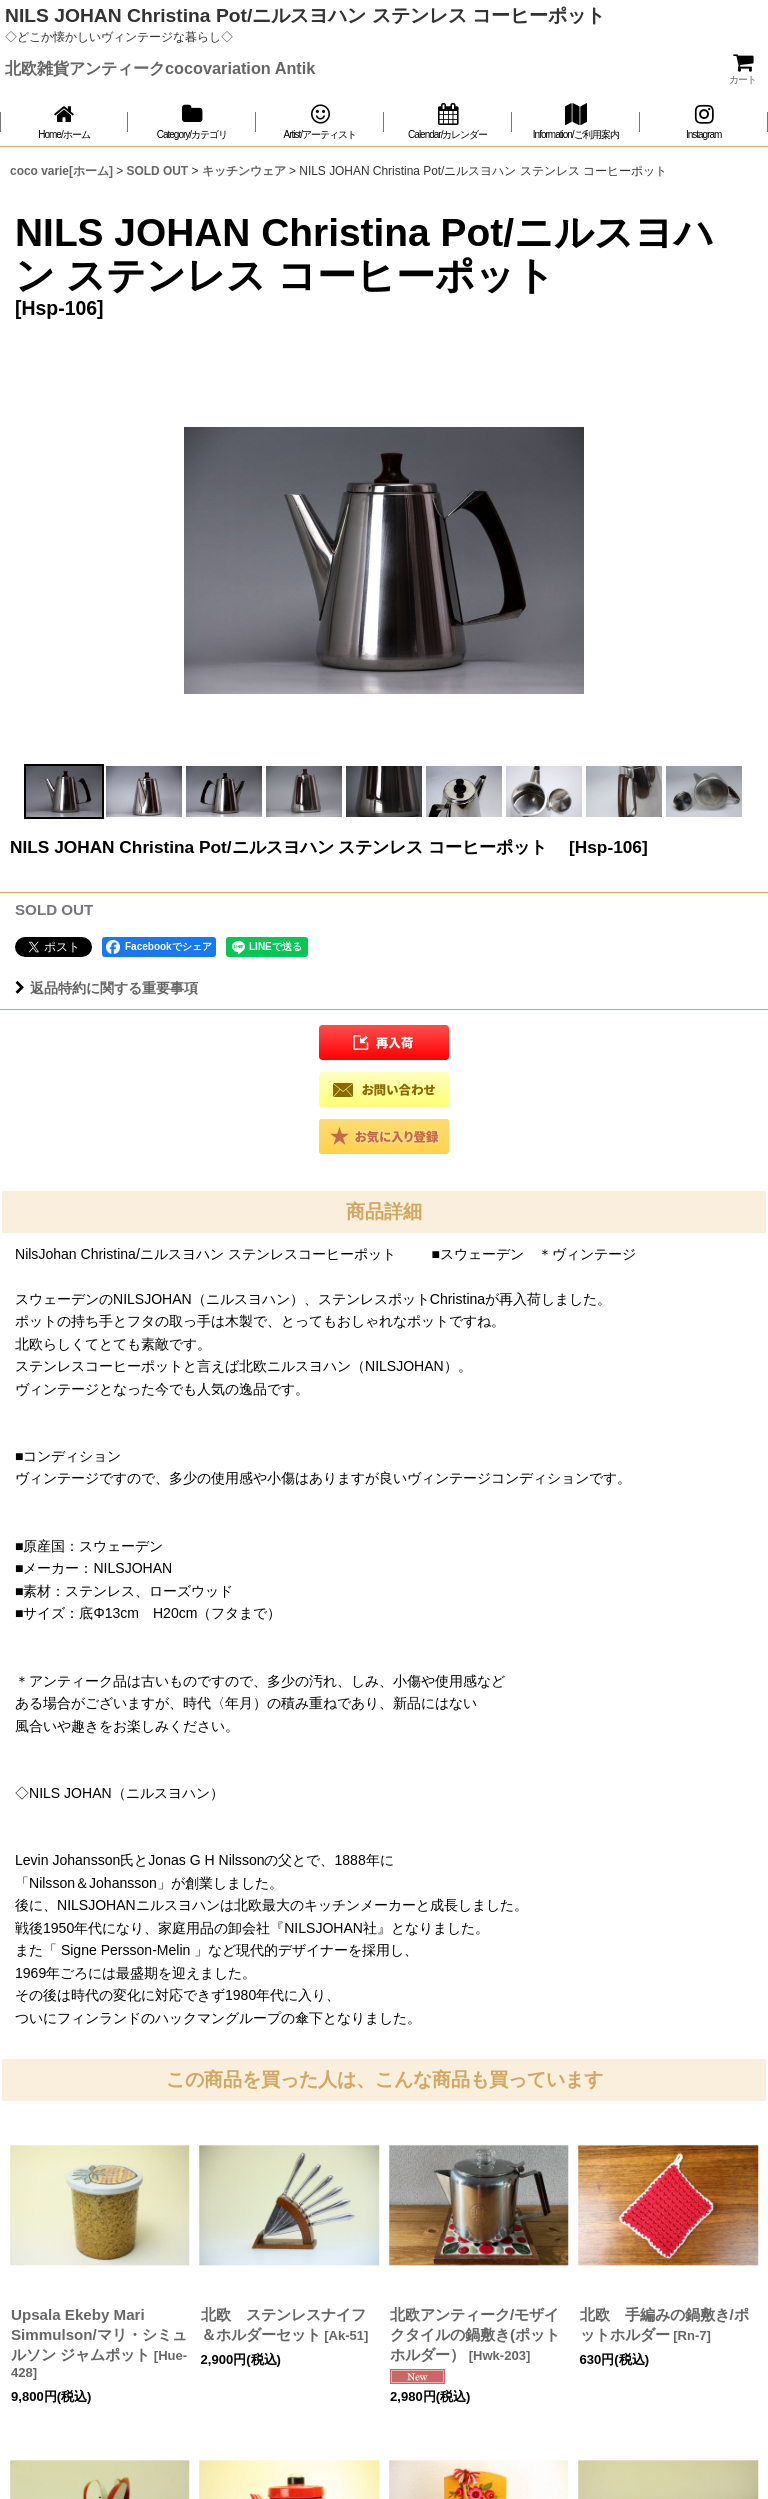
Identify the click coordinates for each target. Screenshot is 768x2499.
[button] (64, 791)
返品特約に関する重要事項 (106, 988)
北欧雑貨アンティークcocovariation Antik (160, 68)
